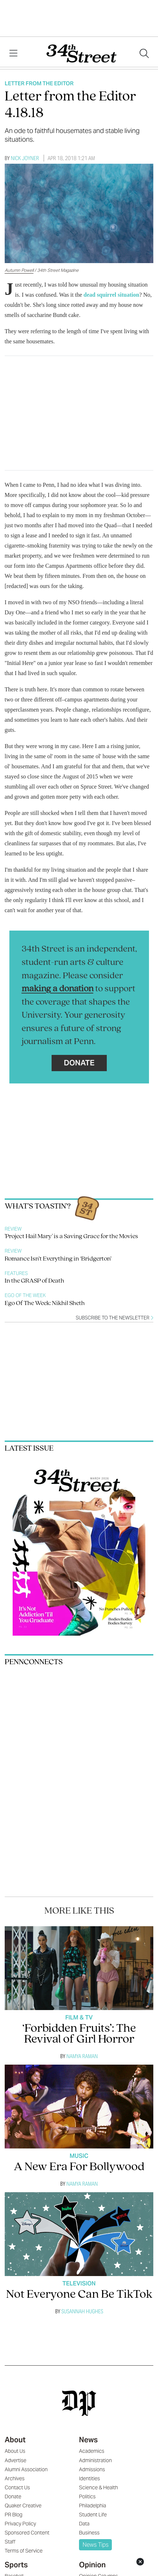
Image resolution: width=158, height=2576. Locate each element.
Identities (89, 2478)
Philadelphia (92, 2505)
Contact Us (17, 2487)
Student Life (93, 2514)
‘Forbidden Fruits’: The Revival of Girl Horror (79, 2034)
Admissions (92, 2469)
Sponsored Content (27, 2532)
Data (84, 2523)
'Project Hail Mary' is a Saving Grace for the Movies (71, 1236)
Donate (79, 1063)
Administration (95, 2460)
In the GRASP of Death (34, 1281)
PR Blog (13, 2514)
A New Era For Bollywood (79, 2167)
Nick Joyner (25, 158)
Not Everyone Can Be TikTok (79, 2294)
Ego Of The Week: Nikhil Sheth (45, 1303)
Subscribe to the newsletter (114, 1318)
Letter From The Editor (39, 83)
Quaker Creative (23, 2505)
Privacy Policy (20, 2523)
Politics (87, 2496)
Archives (15, 2478)
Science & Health (98, 2487)
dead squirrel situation (111, 295)
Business (89, 2532)
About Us (15, 2451)
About (15, 2439)
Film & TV (79, 2017)
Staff (10, 2541)
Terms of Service (24, 2550)
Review (13, 1229)
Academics (91, 2451)
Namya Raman (82, 2056)
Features (16, 1273)
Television (79, 2283)
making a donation (57, 988)
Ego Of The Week (25, 1295)
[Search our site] (144, 53)
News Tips (96, 2545)
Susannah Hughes (82, 2311)
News (88, 2439)
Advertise (15, 2460)
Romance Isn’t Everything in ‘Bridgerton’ (58, 1258)
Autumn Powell (19, 270)
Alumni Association (26, 2469)
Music (79, 2156)
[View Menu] (13, 53)
